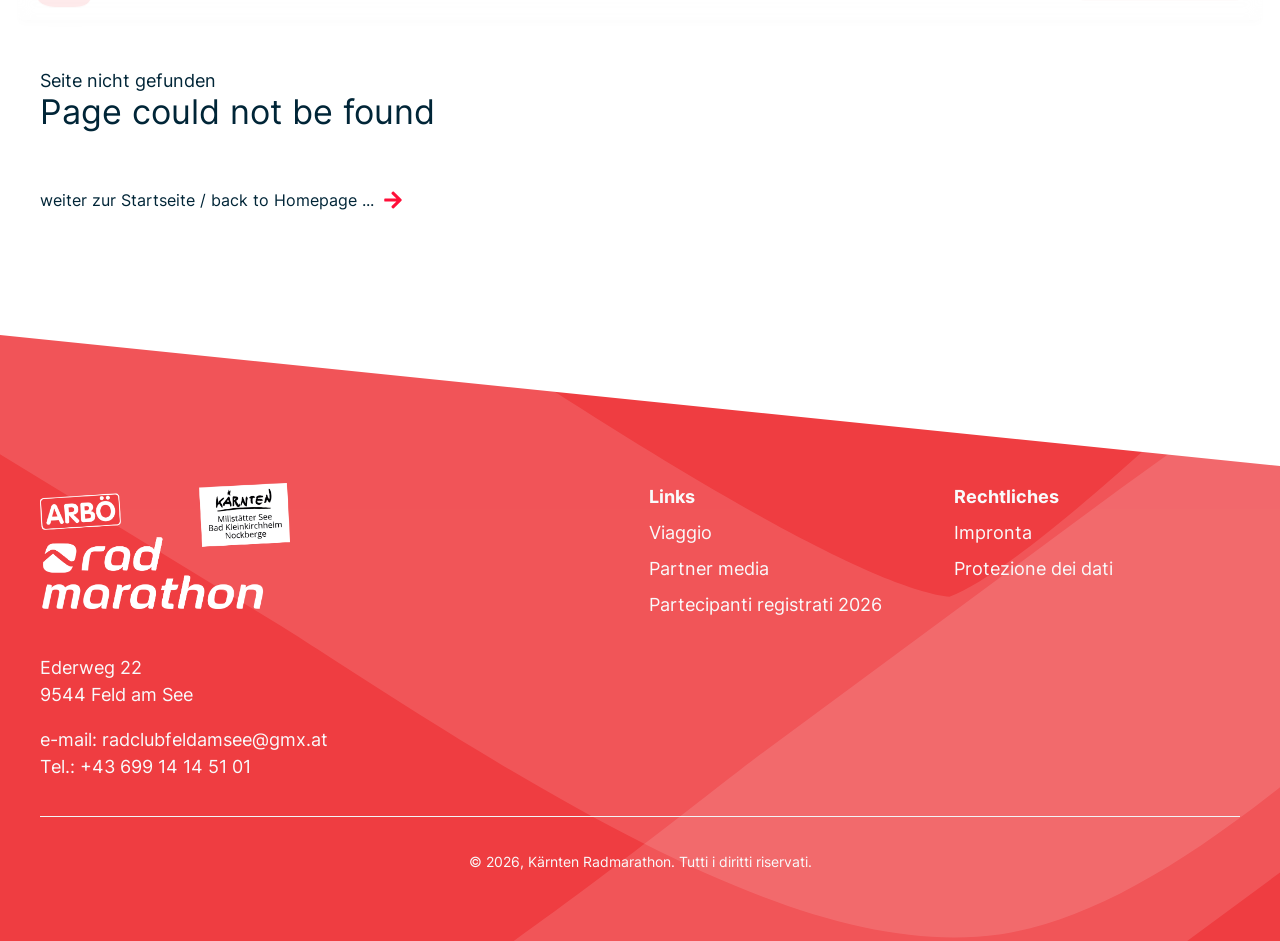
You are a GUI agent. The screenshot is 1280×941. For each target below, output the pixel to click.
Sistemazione (506, 51)
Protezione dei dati (1033, 568)
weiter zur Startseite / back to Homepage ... (207, 200)
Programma (387, 51)
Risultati (610, 51)
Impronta (993, 532)
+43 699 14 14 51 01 (165, 766)
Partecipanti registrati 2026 (765, 604)
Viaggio (680, 532)
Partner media (709, 568)
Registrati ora (1160, 51)
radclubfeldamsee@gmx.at (215, 739)
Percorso (158, 51)
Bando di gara (267, 51)
